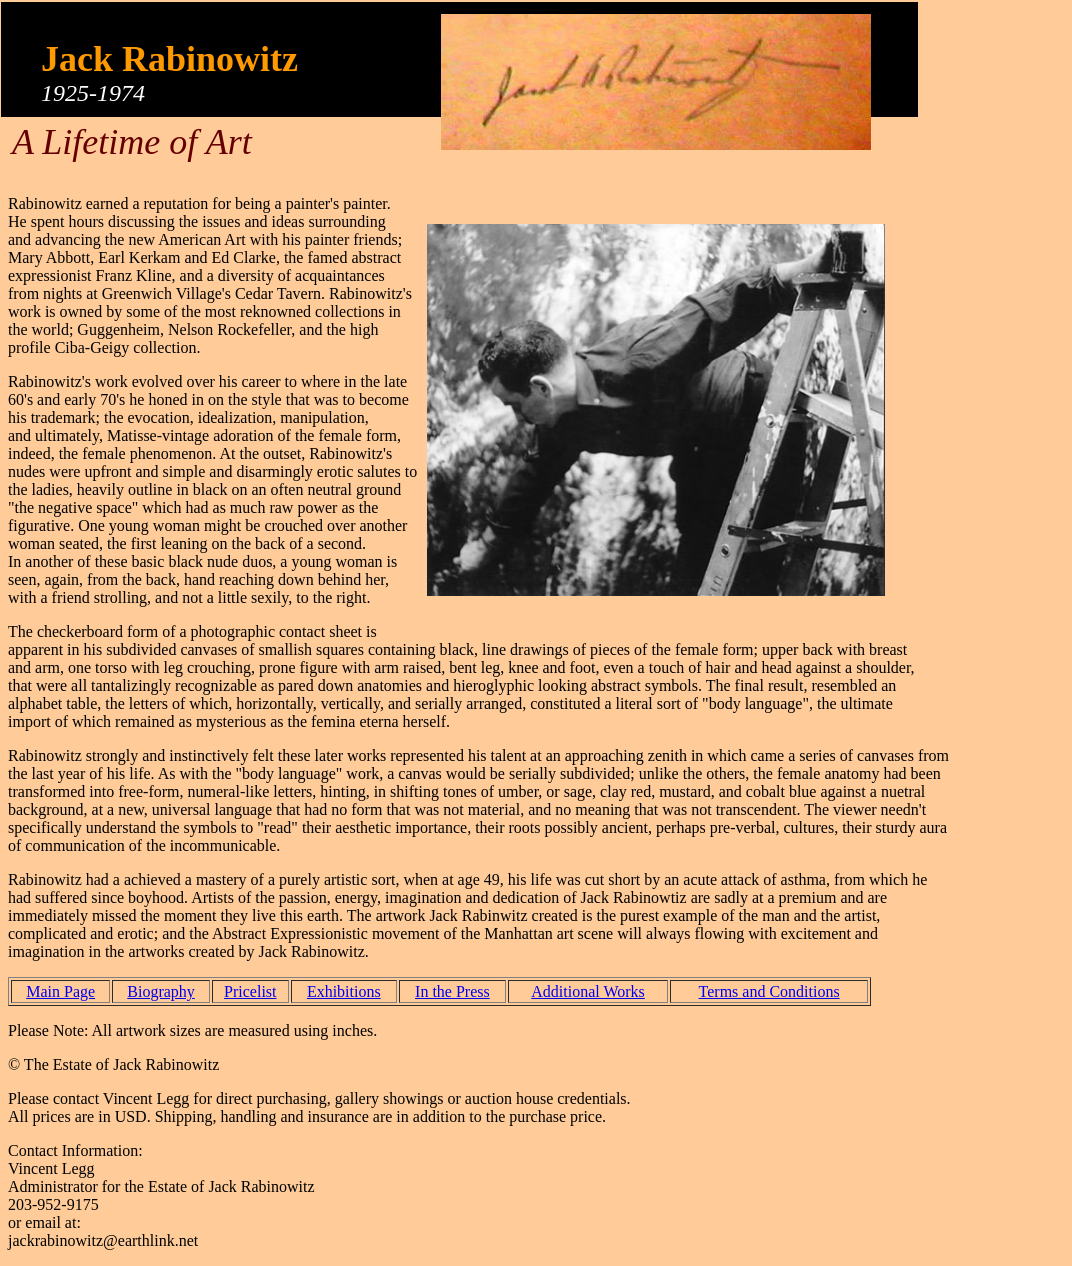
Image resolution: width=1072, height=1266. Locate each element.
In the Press (452, 991)
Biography (161, 991)
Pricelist (250, 991)
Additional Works (588, 991)
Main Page (60, 991)
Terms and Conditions (769, 991)
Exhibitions (344, 991)
